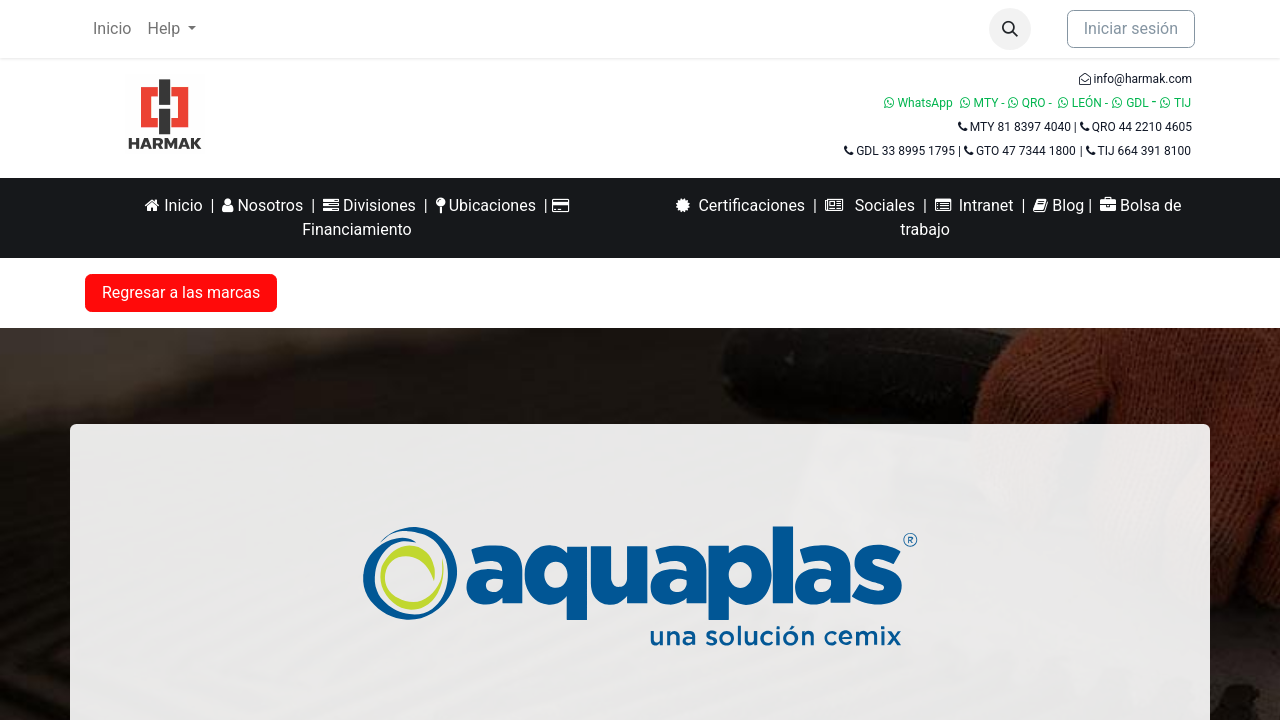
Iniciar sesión (1131, 28)
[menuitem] (112, 29)
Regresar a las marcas (181, 292)
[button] (1010, 29)
